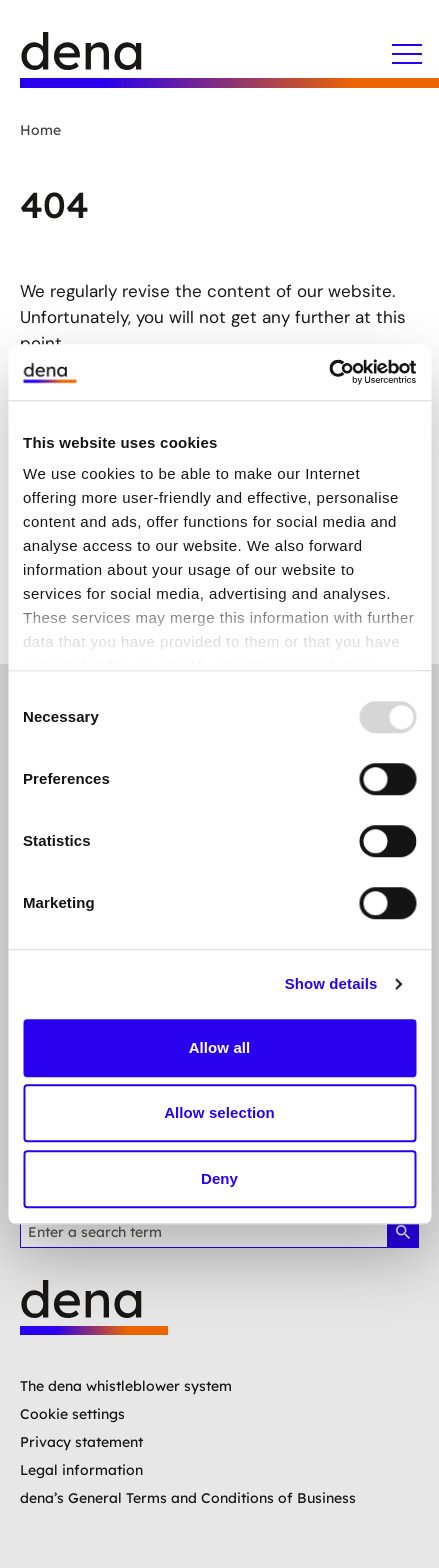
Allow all (220, 1047)
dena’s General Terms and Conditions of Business (188, 1498)
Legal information (81, 1470)
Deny (219, 1178)
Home (40, 130)
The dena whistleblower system (126, 1386)
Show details (331, 983)
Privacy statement (81, 1442)
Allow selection (219, 1112)
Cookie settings (72, 1414)
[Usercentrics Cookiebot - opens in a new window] (328, 372)
